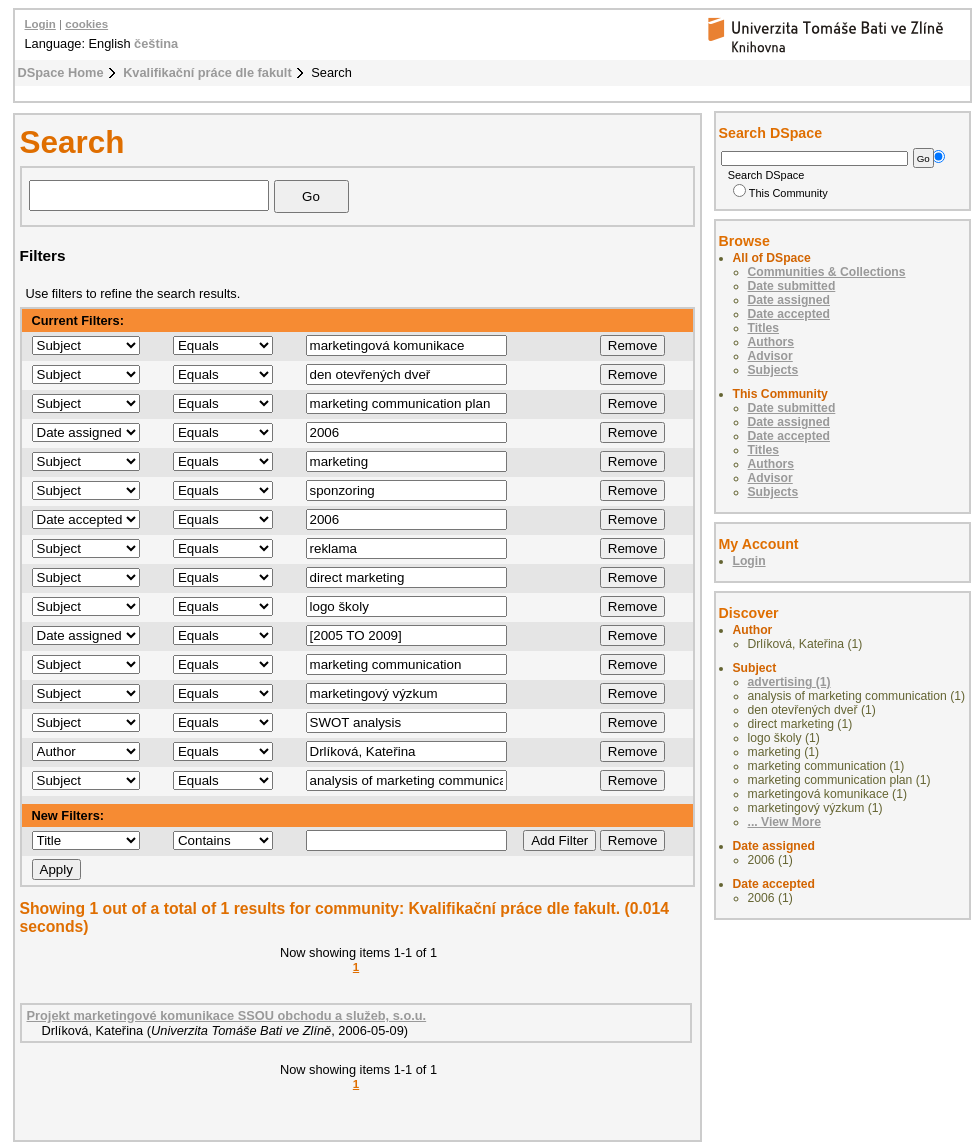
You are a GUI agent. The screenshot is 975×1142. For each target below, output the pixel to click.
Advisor (770, 356)
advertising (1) (789, 682)
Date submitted (792, 286)
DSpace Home (61, 72)
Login (40, 24)
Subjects (773, 370)
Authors (771, 342)
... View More (784, 822)
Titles (764, 328)
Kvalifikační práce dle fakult (207, 72)
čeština (156, 43)
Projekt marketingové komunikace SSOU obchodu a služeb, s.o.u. (227, 1015)
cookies (86, 24)
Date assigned (789, 300)
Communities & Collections (827, 272)
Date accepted (789, 314)
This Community (780, 193)
